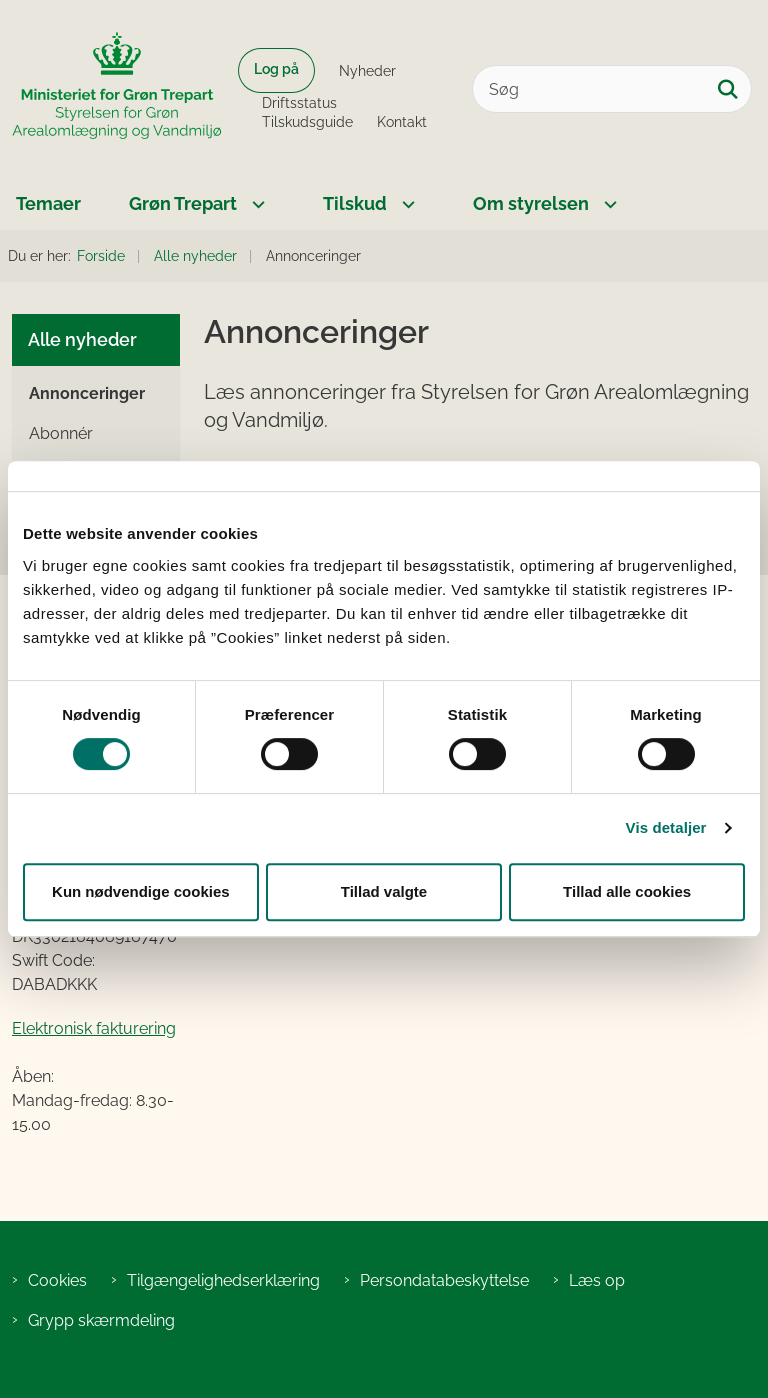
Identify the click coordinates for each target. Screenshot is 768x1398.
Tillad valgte (384, 891)
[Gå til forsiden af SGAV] (111, 89)
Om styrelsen (531, 203)
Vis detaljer (666, 827)
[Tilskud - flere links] (406, 204)
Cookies (57, 1280)
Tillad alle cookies (627, 891)
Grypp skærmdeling (101, 1320)
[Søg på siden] (728, 89)
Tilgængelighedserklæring (223, 1280)
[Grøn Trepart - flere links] (256, 204)
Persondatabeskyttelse (444, 1280)
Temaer (48, 203)
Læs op (597, 1280)
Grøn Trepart (183, 203)
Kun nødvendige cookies (141, 891)
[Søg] (612, 89)
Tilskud (355, 203)
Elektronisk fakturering (94, 1028)
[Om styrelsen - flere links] (608, 204)
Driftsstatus (299, 103)
